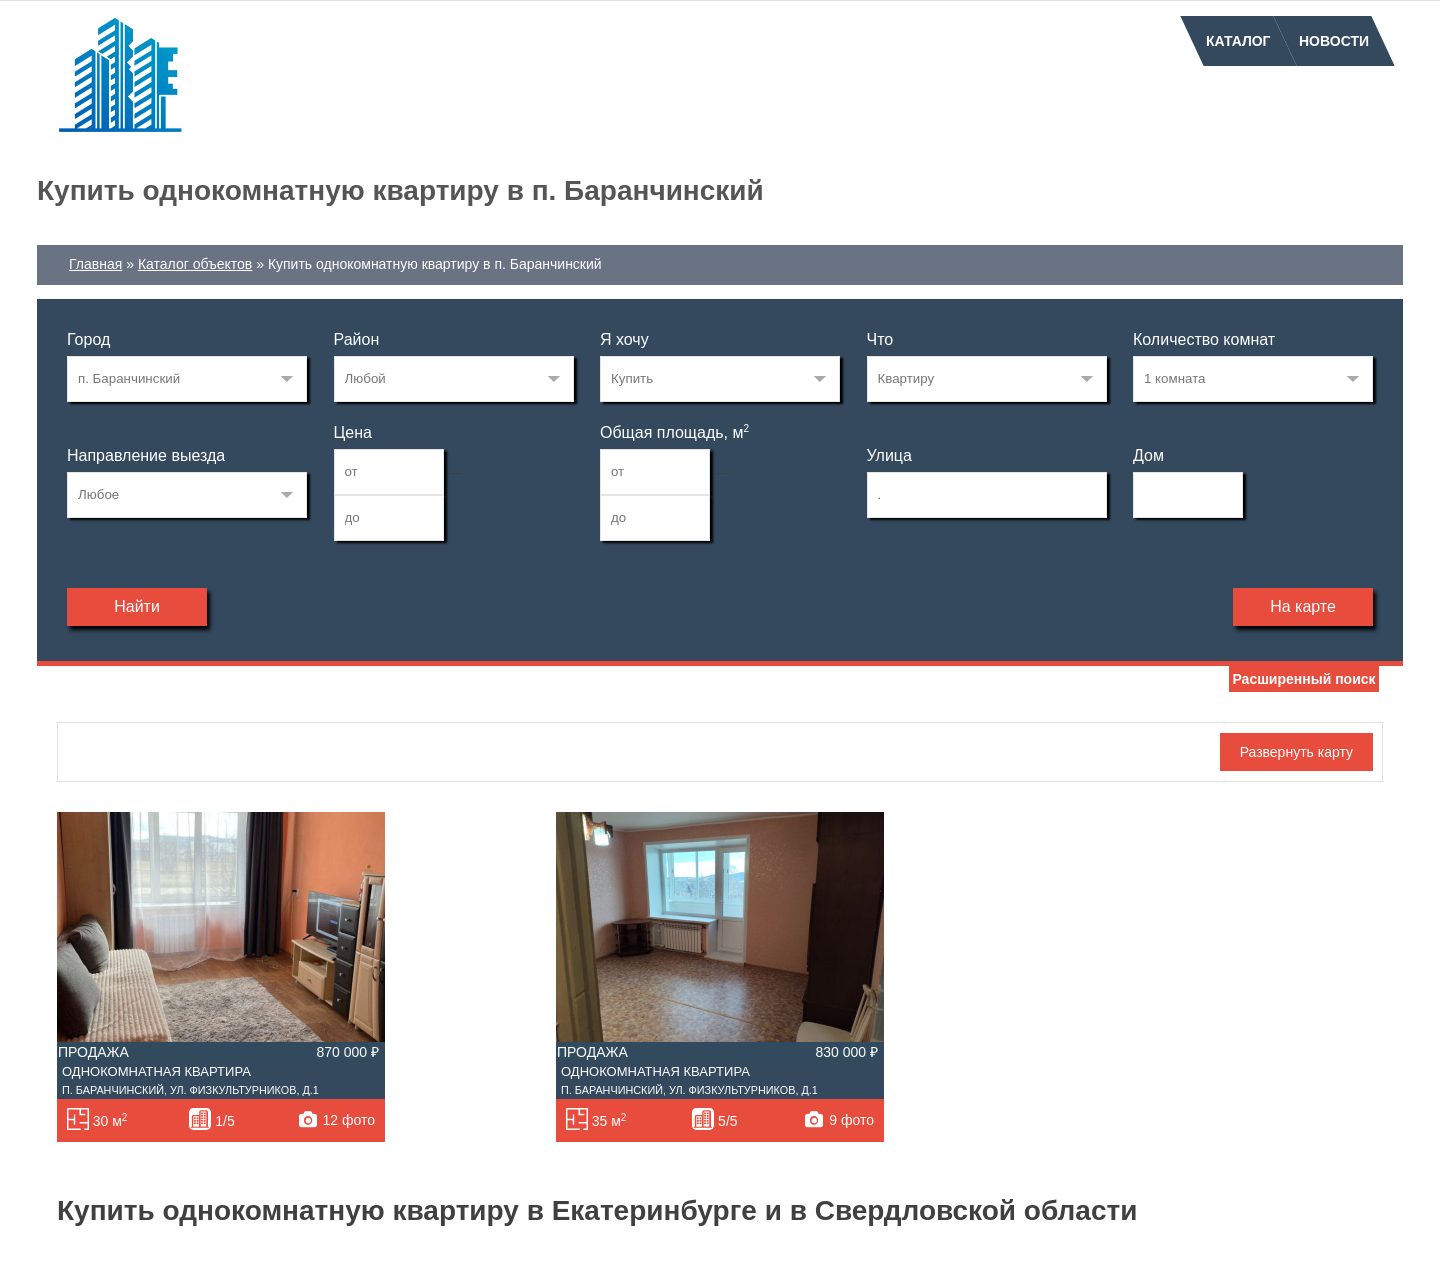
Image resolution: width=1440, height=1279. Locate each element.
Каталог (1238, 41)
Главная (95, 264)
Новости (1334, 41)
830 (187, 379)
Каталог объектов (195, 264)
